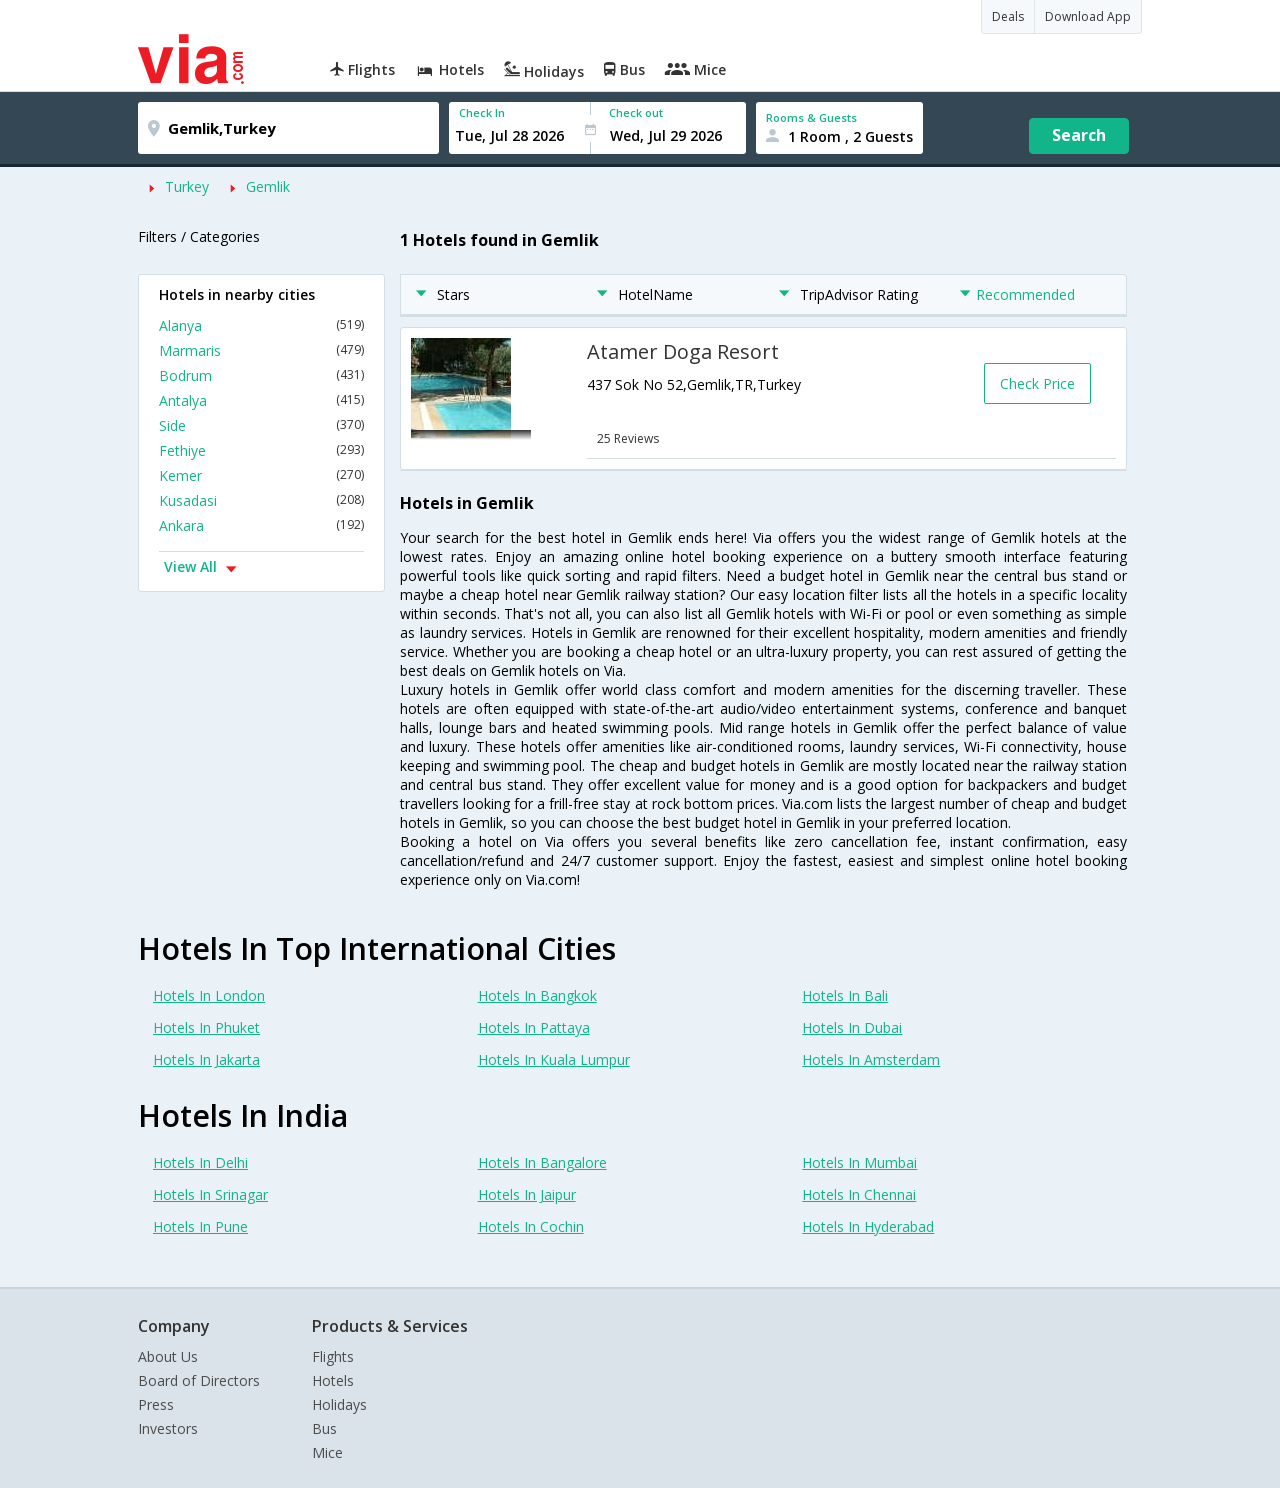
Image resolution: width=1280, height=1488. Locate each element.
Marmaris (261, 350)
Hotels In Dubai (852, 1027)
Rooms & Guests (811, 117)
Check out (636, 112)
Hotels (333, 1380)
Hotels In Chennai (859, 1194)
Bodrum (261, 375)
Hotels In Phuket (206, 1027)
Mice (327, 1452)
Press (156, 1404)
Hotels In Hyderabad (868, 1226)
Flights (333, 1356)
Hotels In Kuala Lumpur (554, 1059)
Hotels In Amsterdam (871, 1059)
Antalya (261, 400)
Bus (324, 1428)
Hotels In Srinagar (210, 1194)
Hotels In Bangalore (542, 1162)
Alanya (261, 325)
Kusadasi (261, 500)
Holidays (339, 1404)
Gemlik (268, 186)
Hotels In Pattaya (534, 1027)
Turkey (187, 186)
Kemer (261, 475)
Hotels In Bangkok (537, 995)
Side (261, 425)
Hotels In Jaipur (527, 1194)
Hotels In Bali (845, 995)
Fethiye (261, 450)
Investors (168, 1428)
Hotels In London (209, 995)
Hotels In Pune (200, 1226)
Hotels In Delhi (200, 1162)
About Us (168, 1356)
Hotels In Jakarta (206, 1059)
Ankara (261, 525)
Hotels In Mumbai (859, 1162)
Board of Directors (199, 1380)
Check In (482, 112)
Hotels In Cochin (531, 1226)
